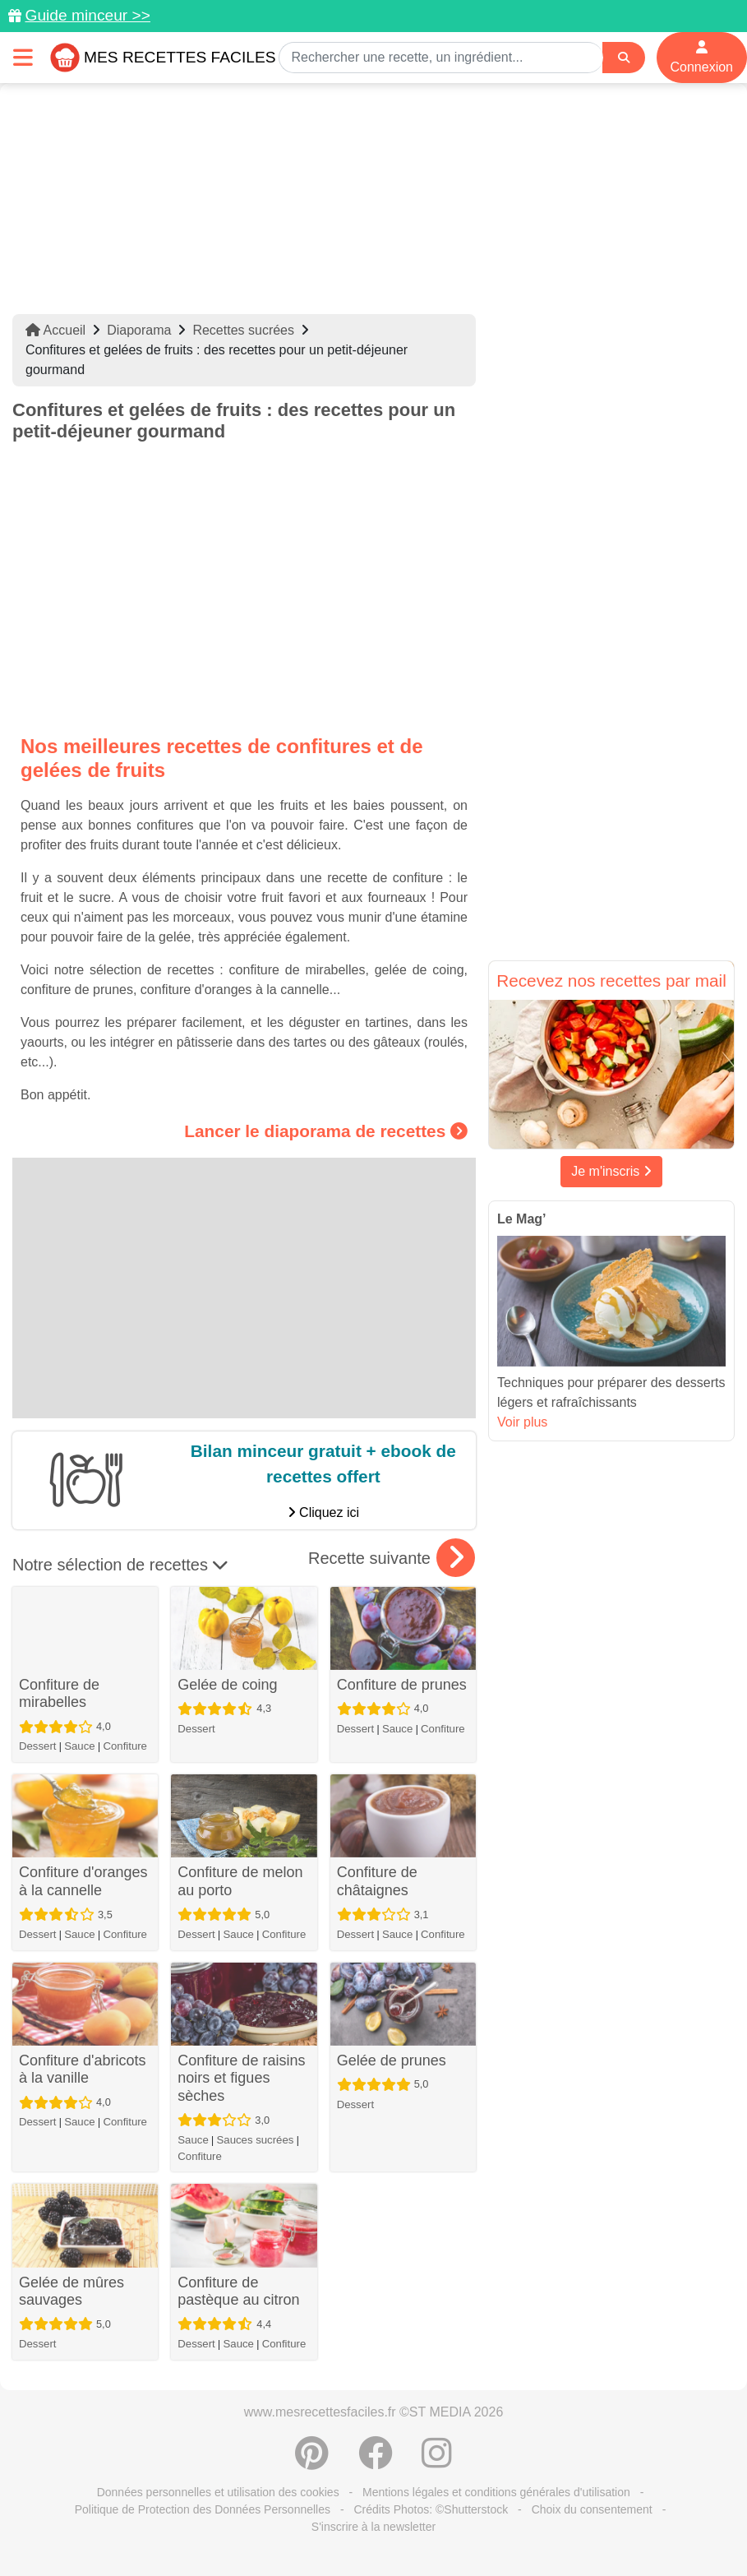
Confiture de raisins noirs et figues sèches (241, 2078)
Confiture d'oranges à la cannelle (83, 1881)
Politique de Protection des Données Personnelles (202, 2509)
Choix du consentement (592, 2509)
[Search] (623, 58)
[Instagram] (437, 2461)
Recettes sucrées (243, 330)
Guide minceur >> (87, 15)
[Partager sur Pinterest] (312, 2461)
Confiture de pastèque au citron (238, 2291)
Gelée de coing (227, 1684)
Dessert (37, 1746)
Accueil (55, 330)
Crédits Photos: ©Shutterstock (430, 2509)
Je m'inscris (611, 1171)
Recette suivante (391, 1558)
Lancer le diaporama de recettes (326, 1131)
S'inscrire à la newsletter (373, 2526)
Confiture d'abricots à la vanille (82, 2069)
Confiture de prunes (402, 1684)
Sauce (79, 1746)
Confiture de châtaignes (377, 1881)
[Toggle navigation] (23, 57)
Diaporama (139, 330)
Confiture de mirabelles (59, 1693)
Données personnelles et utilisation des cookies (218, 2492)
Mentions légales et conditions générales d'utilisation (496, 2492)
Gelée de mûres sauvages (71, 2291)
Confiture (125, 1746)
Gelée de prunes (391, 2060)
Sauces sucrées (255, 2140)
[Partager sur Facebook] (375, 2461)
